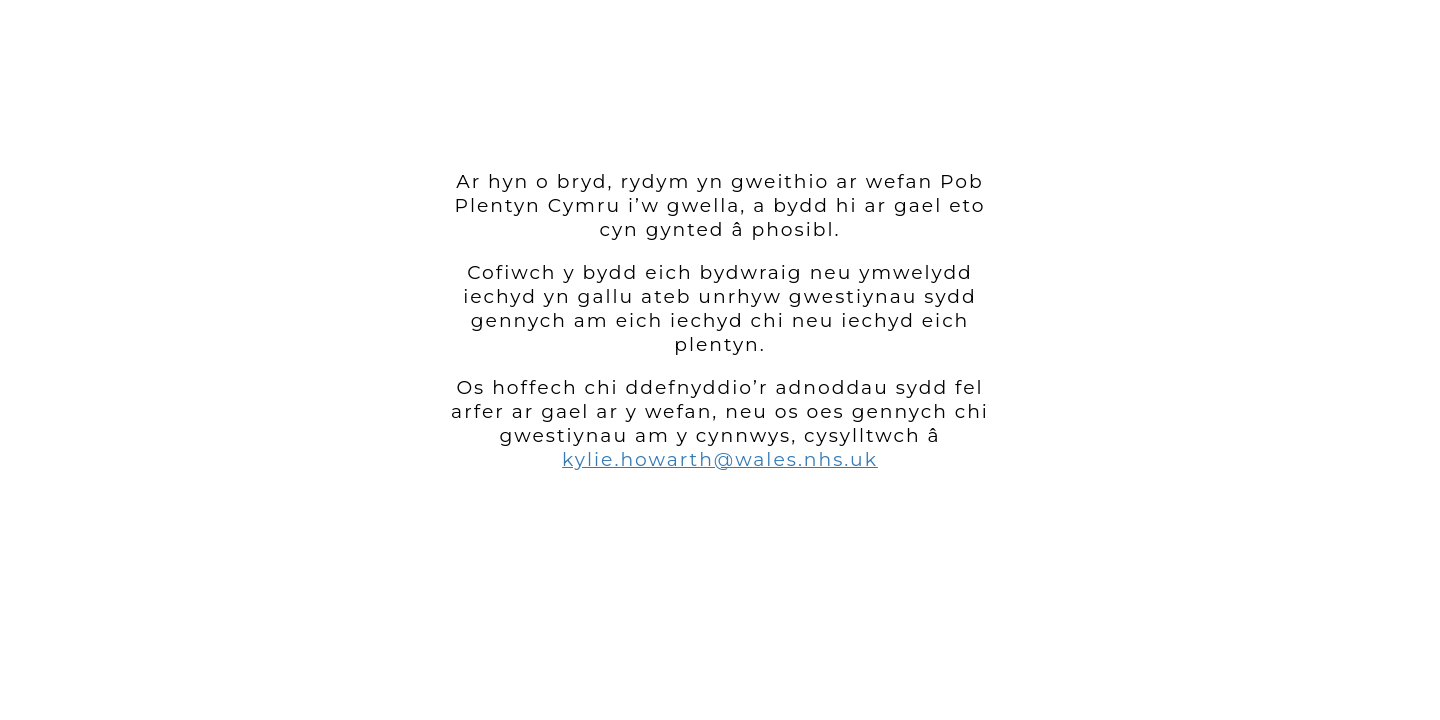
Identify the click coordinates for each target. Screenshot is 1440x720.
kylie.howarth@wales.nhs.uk (720, 459)
